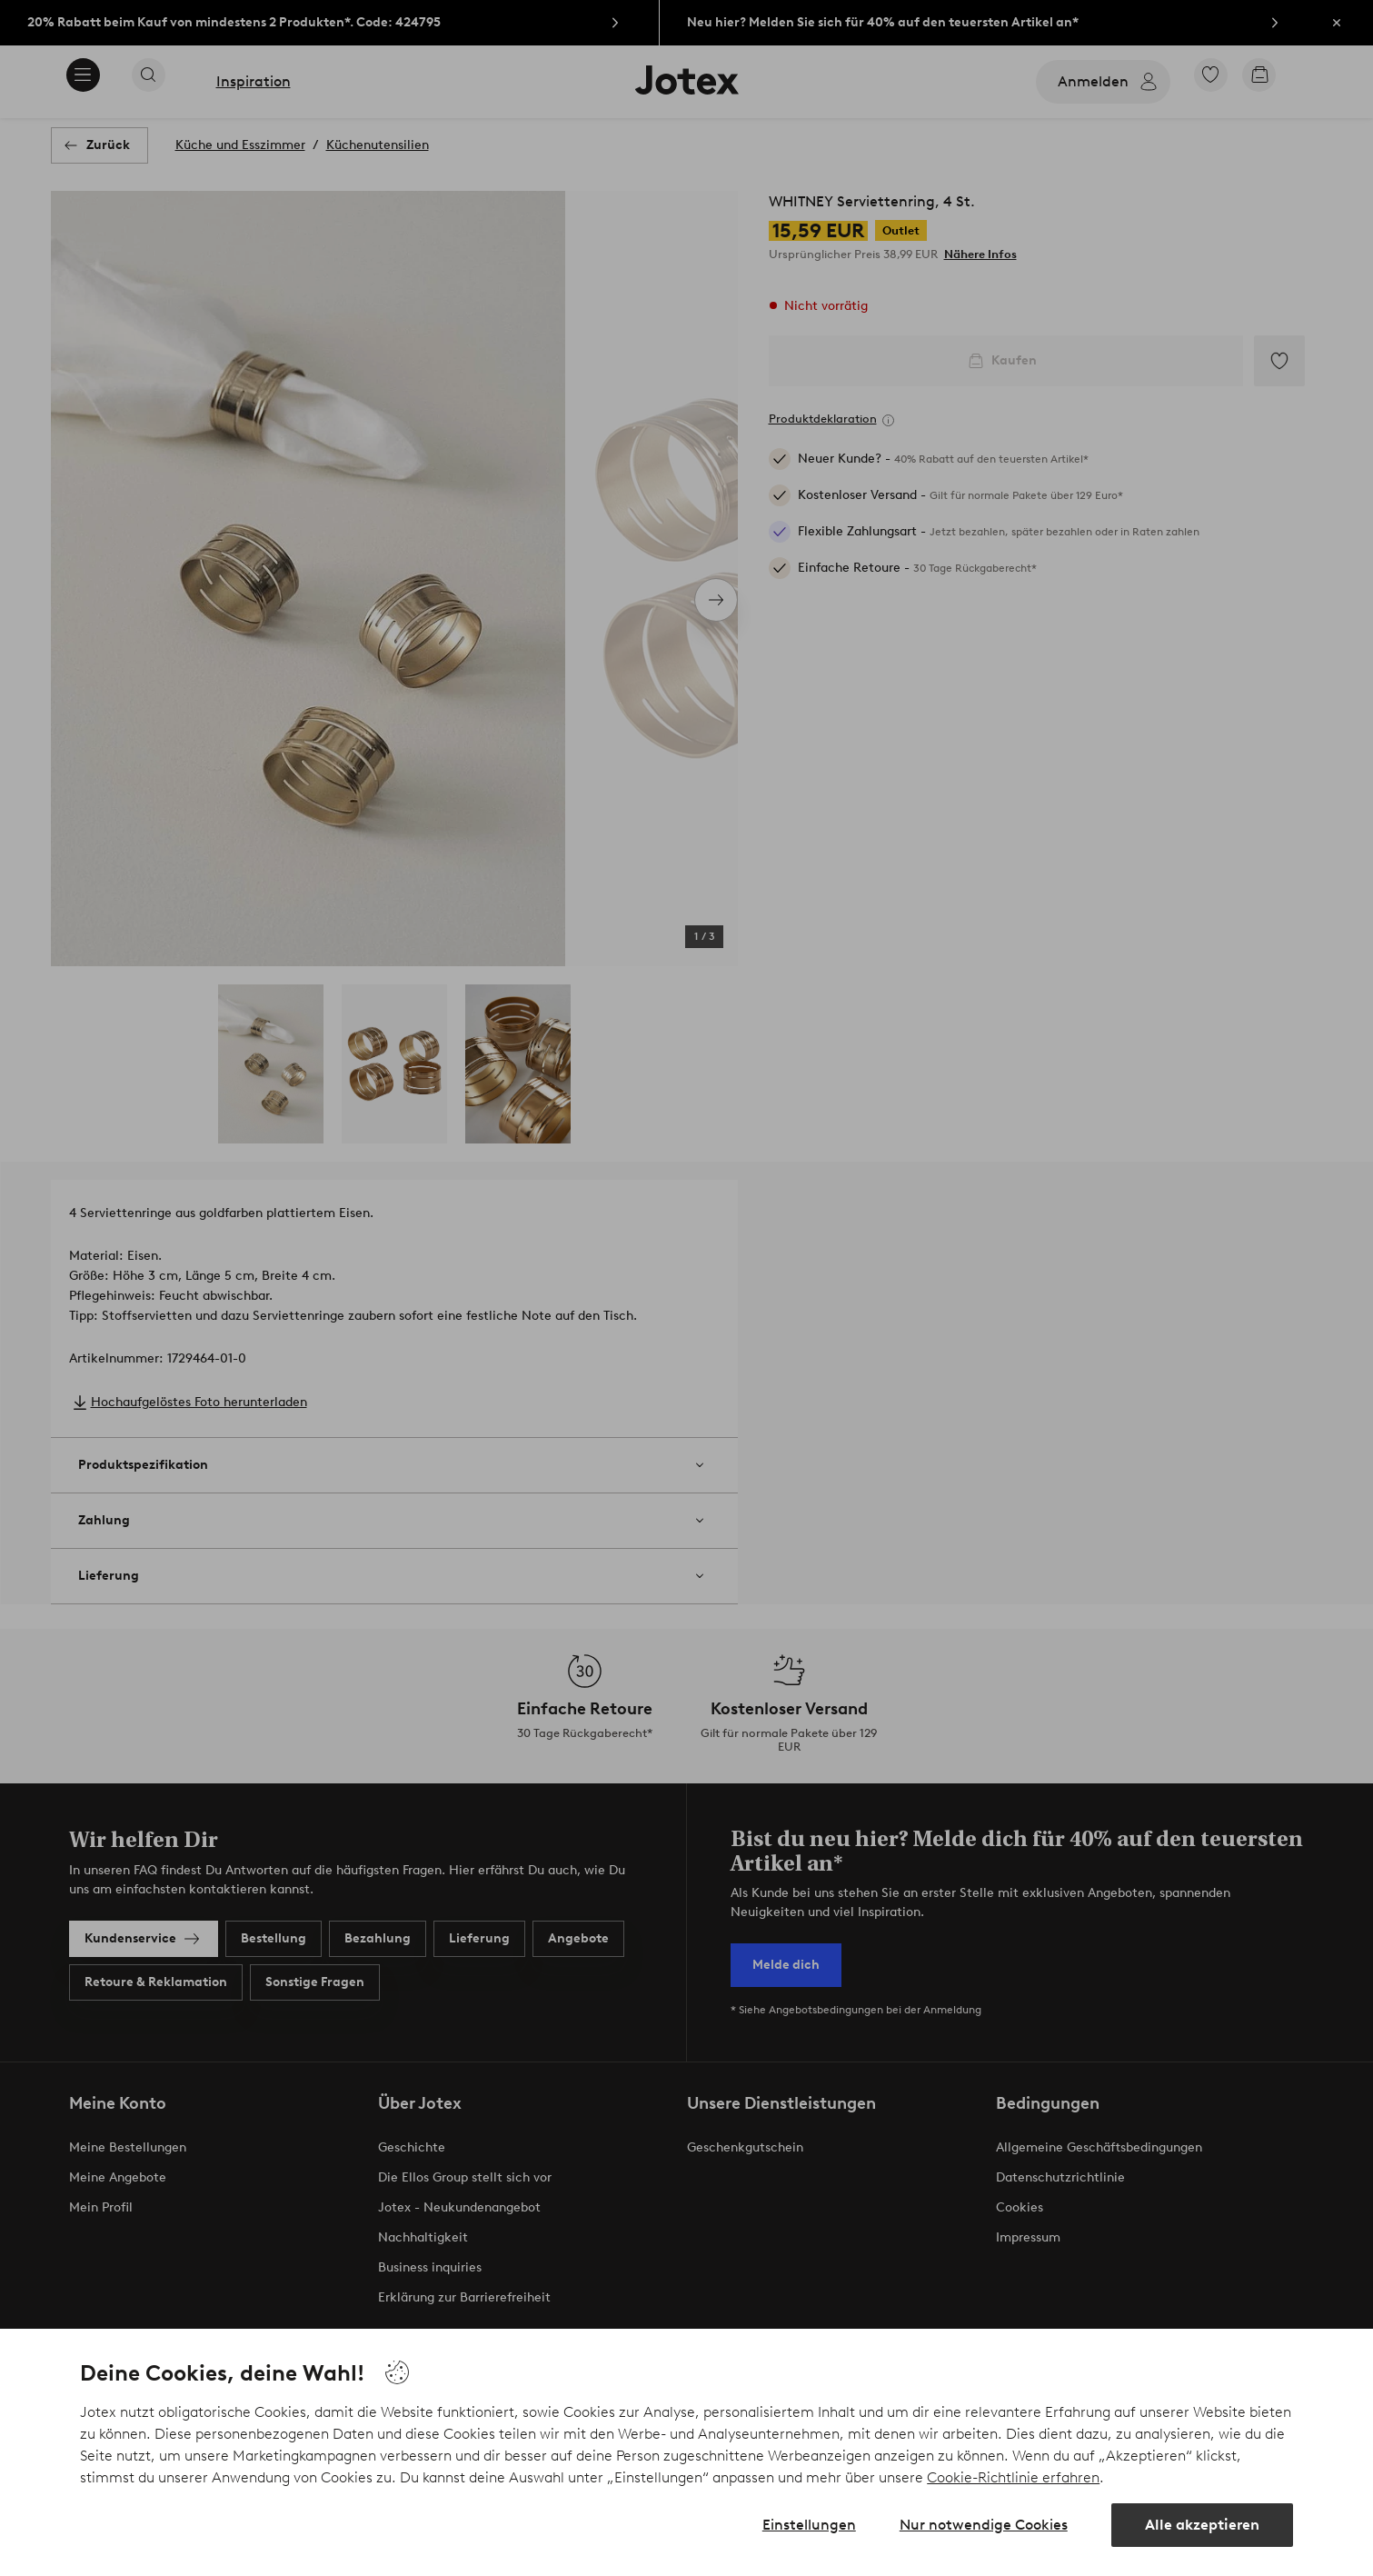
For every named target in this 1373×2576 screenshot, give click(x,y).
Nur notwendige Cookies (984, 2524)
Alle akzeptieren (1202, 2524)
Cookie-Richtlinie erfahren (1013, 2477)
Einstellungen (809, 2524)
